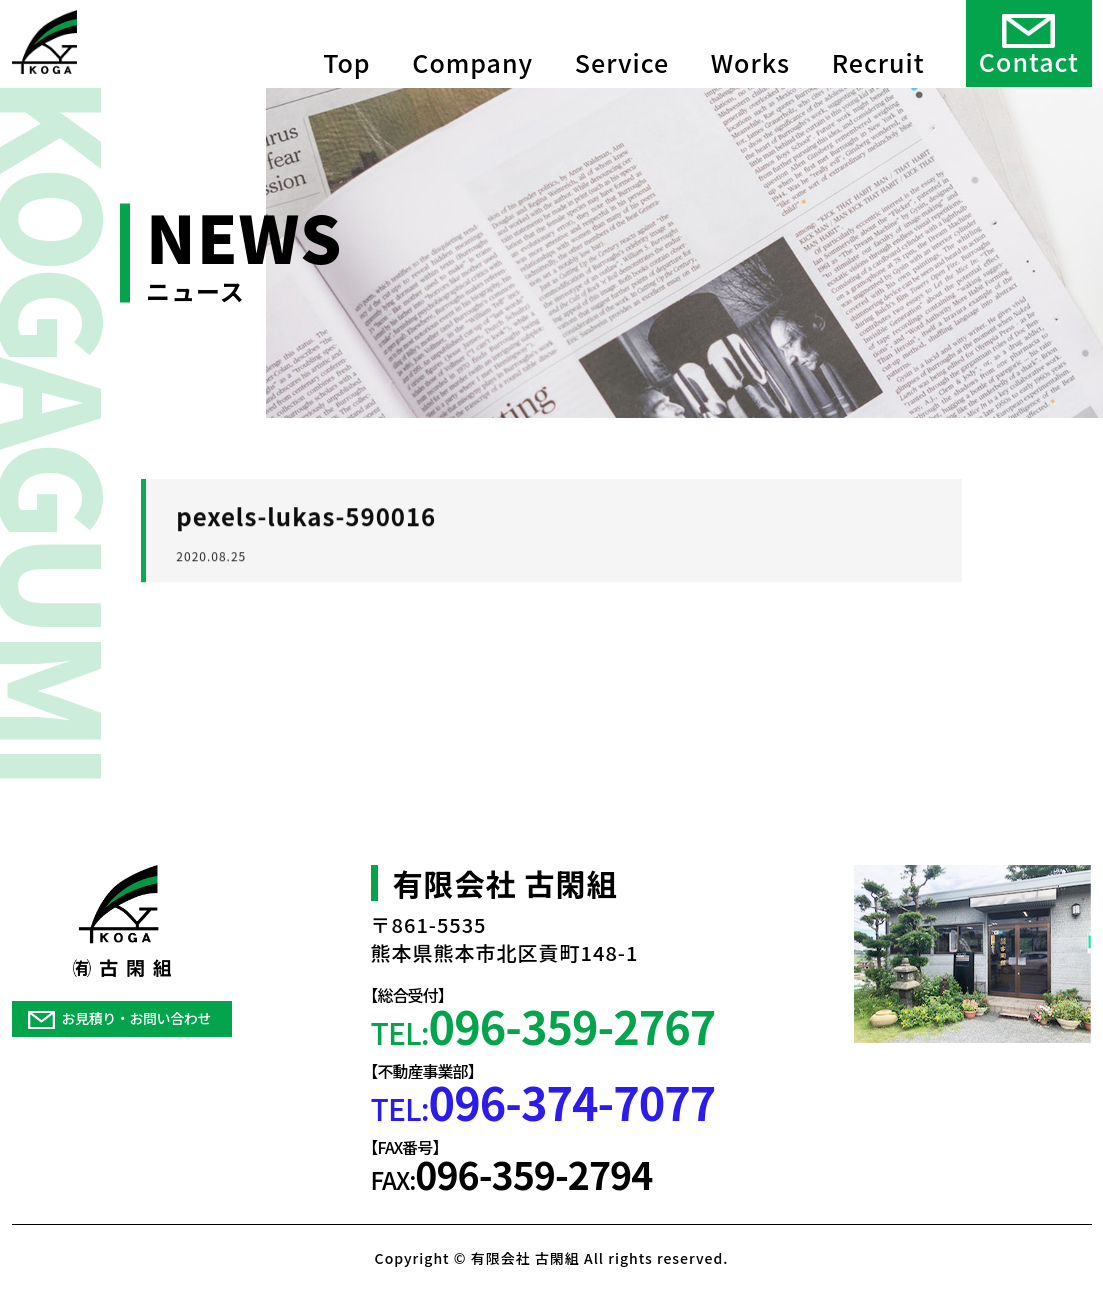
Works (750, 40)
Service (622, 40)
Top (346, 40)
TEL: (543, 1025)
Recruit (878, 40)
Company (472, 40)
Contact (1029, 42)
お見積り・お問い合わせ (119, 1018)
